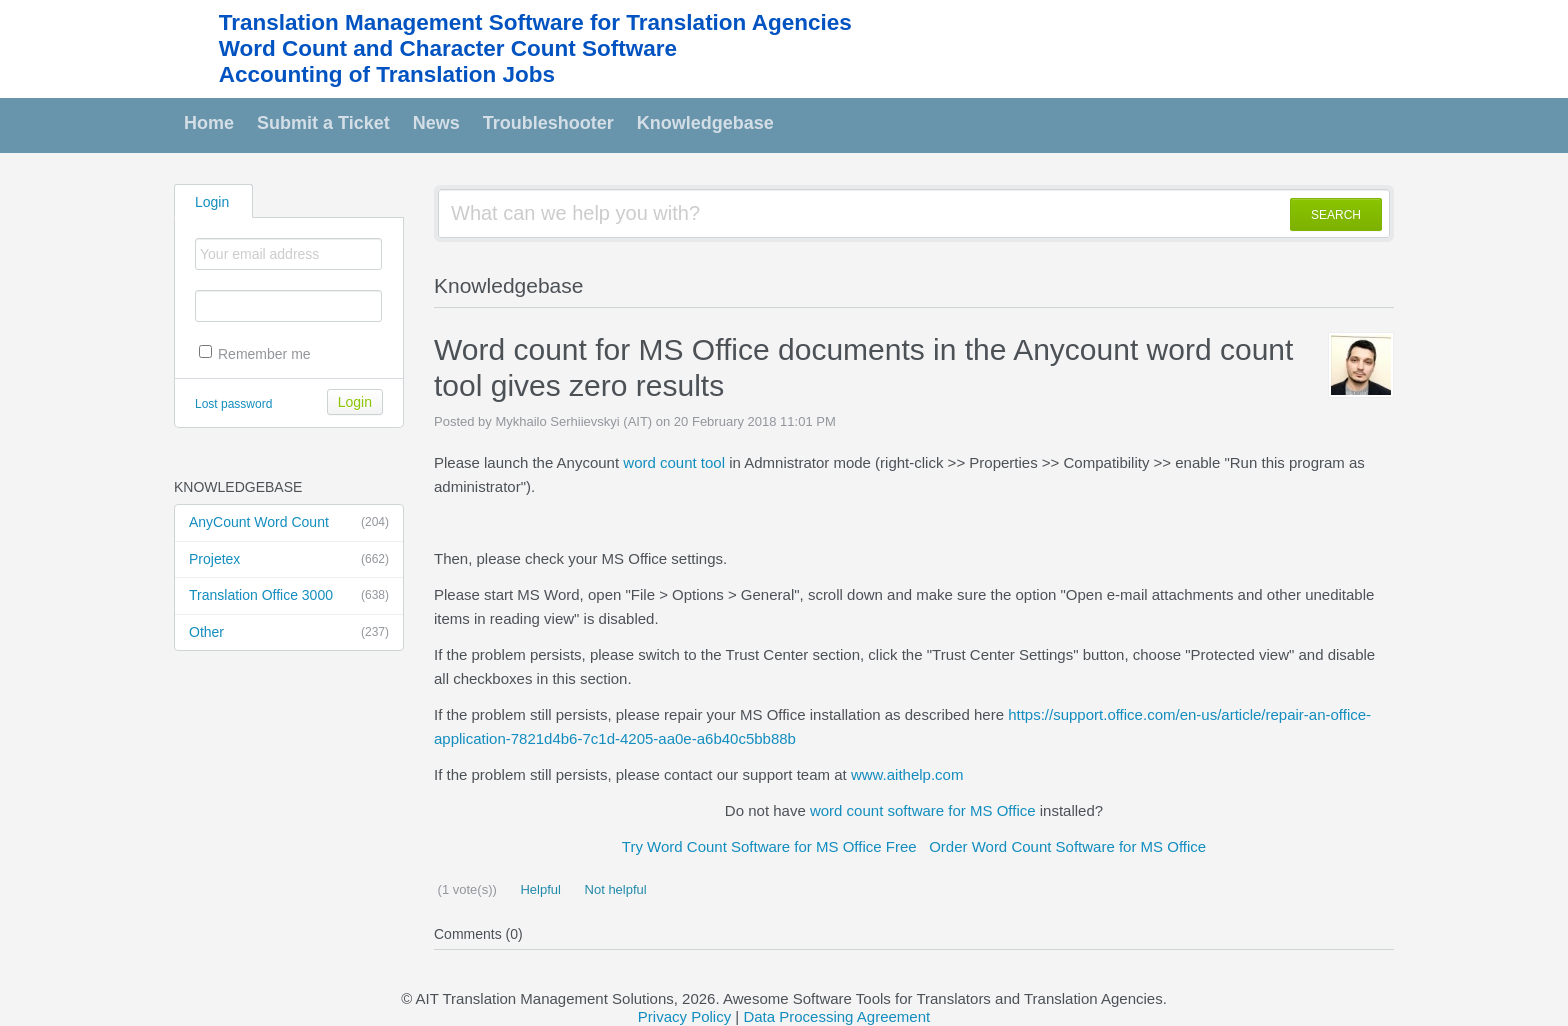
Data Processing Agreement (836, 1016)
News (436, 123)
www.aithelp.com (907, 774)
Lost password (233, 404)
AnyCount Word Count (289, 523)
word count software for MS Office (923, 810)
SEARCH (1336, 215)
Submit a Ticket (323, 123)
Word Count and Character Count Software (448, 48)
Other (289, 633)
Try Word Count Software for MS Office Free (769, 846)
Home (209, 123)
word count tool (674, 462)
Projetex (289, 560)
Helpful (539, 889)
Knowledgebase (705, 123)
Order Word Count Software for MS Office (1067, 846)
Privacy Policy (684, 1016)
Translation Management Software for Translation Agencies (535, 22)
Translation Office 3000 (289, 596)
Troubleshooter (548, 123)
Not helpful (614, 889)
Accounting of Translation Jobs (387, 74)
